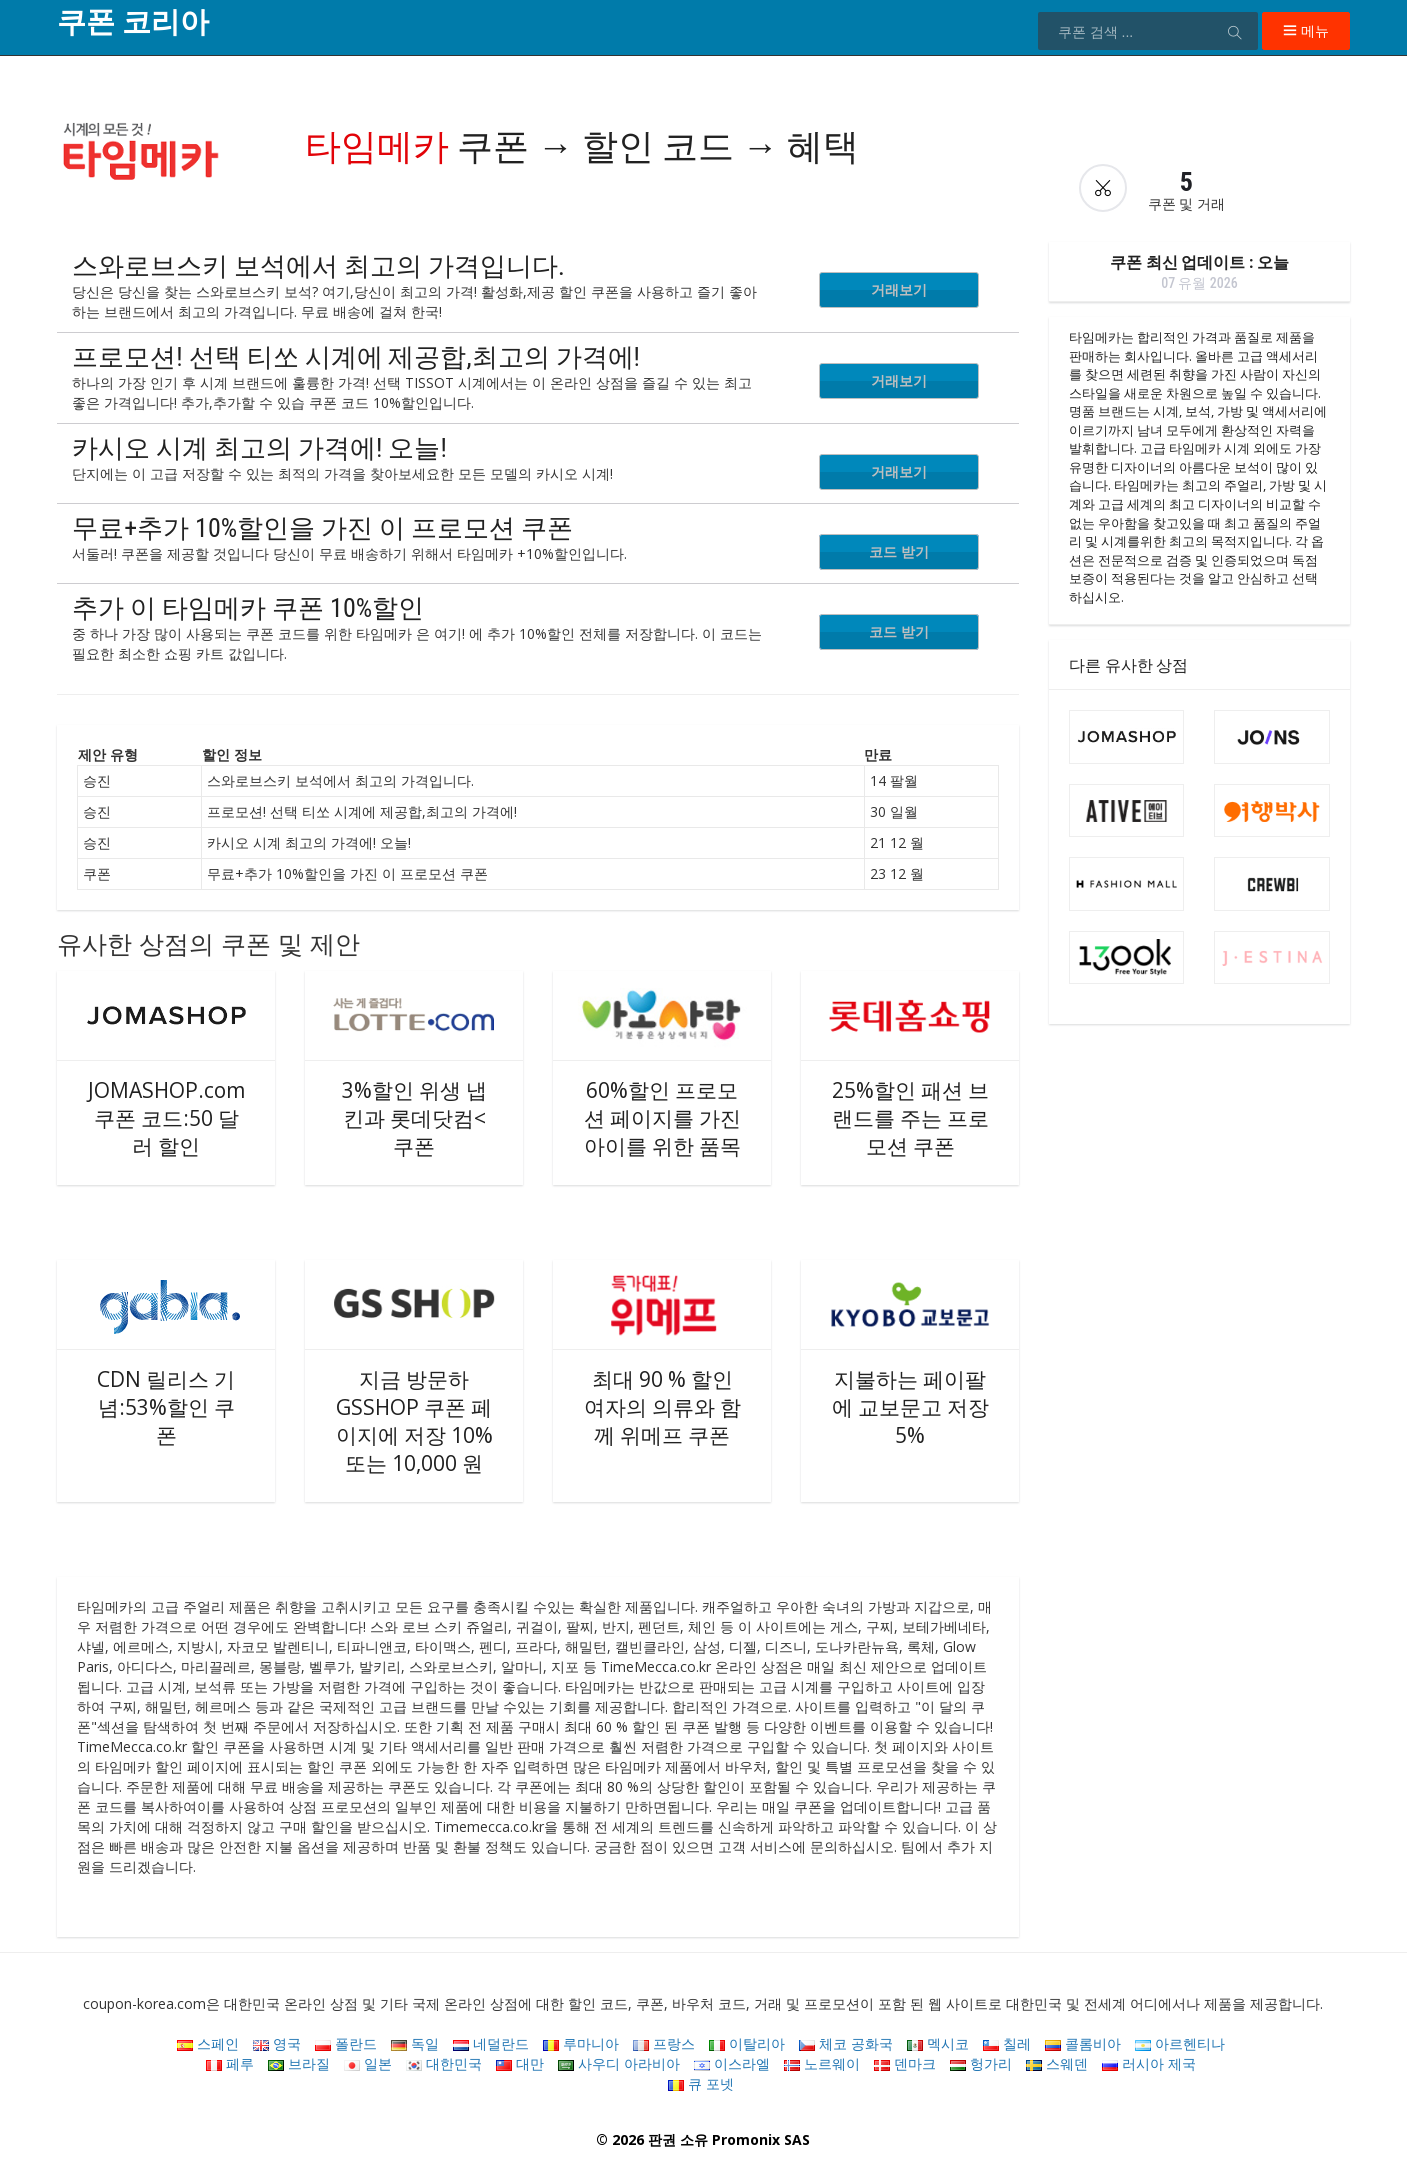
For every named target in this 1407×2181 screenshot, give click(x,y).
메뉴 (1306, 30)
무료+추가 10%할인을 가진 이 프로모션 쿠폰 (322, 528)
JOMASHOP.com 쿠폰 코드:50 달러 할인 (166, 1118)
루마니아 (581, 2043)
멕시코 (938, 2043)
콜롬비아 (1083, 2043)
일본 (368, 2063)
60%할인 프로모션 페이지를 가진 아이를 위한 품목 (662, 1118)
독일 (415, 2043)
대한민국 (444, 2063)
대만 (520, 2063)
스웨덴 (1057, 2063)
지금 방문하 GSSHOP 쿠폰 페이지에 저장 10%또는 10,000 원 (414, 1421)
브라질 (299, 2063)
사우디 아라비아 (619, 2063)
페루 (230, 2063)
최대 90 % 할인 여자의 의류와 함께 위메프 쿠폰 (662, 1407)
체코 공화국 (846, 2043)
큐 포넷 (701, 2083)
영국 (277, 2043)
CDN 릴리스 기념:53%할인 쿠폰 (166, 1407)
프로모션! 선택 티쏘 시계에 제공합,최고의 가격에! (356, 357)
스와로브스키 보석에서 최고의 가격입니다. (318, 266)
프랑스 (664, 2043)
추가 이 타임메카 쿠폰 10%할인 (248, 608)
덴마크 (905, 2063)
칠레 (1007, 2043)
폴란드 (346, 2043)
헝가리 (981, 2063)
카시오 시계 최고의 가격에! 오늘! (259, 448)
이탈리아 (747, 2043)
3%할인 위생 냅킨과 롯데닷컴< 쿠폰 (414, 1118)
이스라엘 (732, 2063)
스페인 (208, 2043)
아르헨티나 (1180, 2043)
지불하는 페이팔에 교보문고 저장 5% (910, 1407)
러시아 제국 (1149, 2063)
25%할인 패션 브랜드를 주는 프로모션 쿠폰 (910, 1118)
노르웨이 (822, 2063)
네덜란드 (491, 2043)
